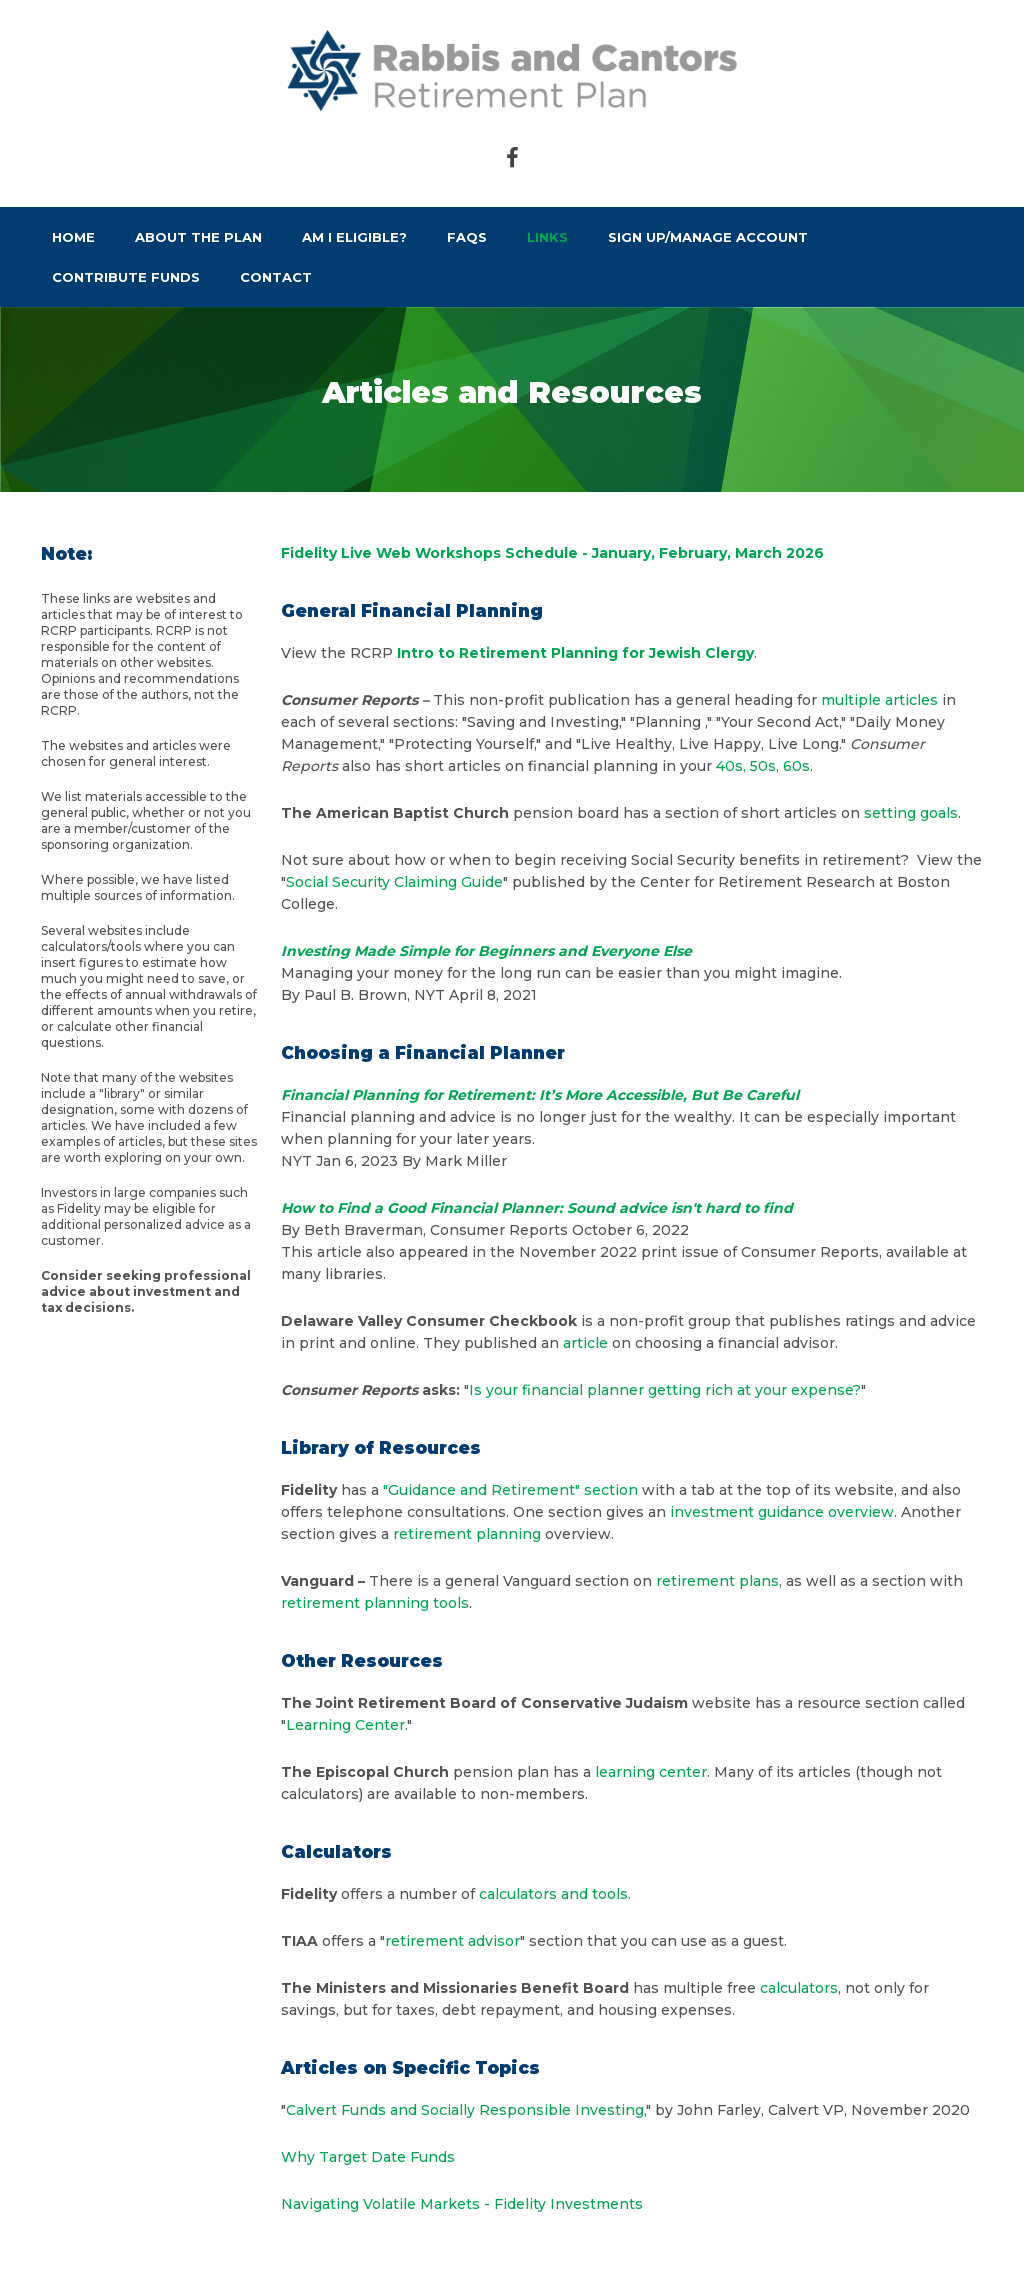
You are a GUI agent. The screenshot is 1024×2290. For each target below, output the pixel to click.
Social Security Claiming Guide (394, 882)
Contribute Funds (126, 277)
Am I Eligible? (354, 237)
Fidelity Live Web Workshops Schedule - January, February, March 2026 (552, 553)
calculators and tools (553, 1894)
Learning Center (345, 1725)
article (585, 1343)
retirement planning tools (375, 1603)
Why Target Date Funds (368, 2157)
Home (73, 237)
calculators (799, 1988)
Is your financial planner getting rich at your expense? (665, 1390)
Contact (276, 277)
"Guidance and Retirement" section (510, 1490)
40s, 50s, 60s (763, 766)
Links (547, 237)
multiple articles (879, 700)
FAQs (467, 237)
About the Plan (198, 237)
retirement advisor (452, 1941)
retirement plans (717, 1581)
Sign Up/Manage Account (708, 237)
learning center (651, 1772)
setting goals (911, 813)
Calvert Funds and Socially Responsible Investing (465, 2110)
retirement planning (467, 1534)
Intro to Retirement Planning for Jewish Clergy (575, 653)
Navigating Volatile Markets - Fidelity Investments (462, 2204)
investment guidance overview (782, 1512)
